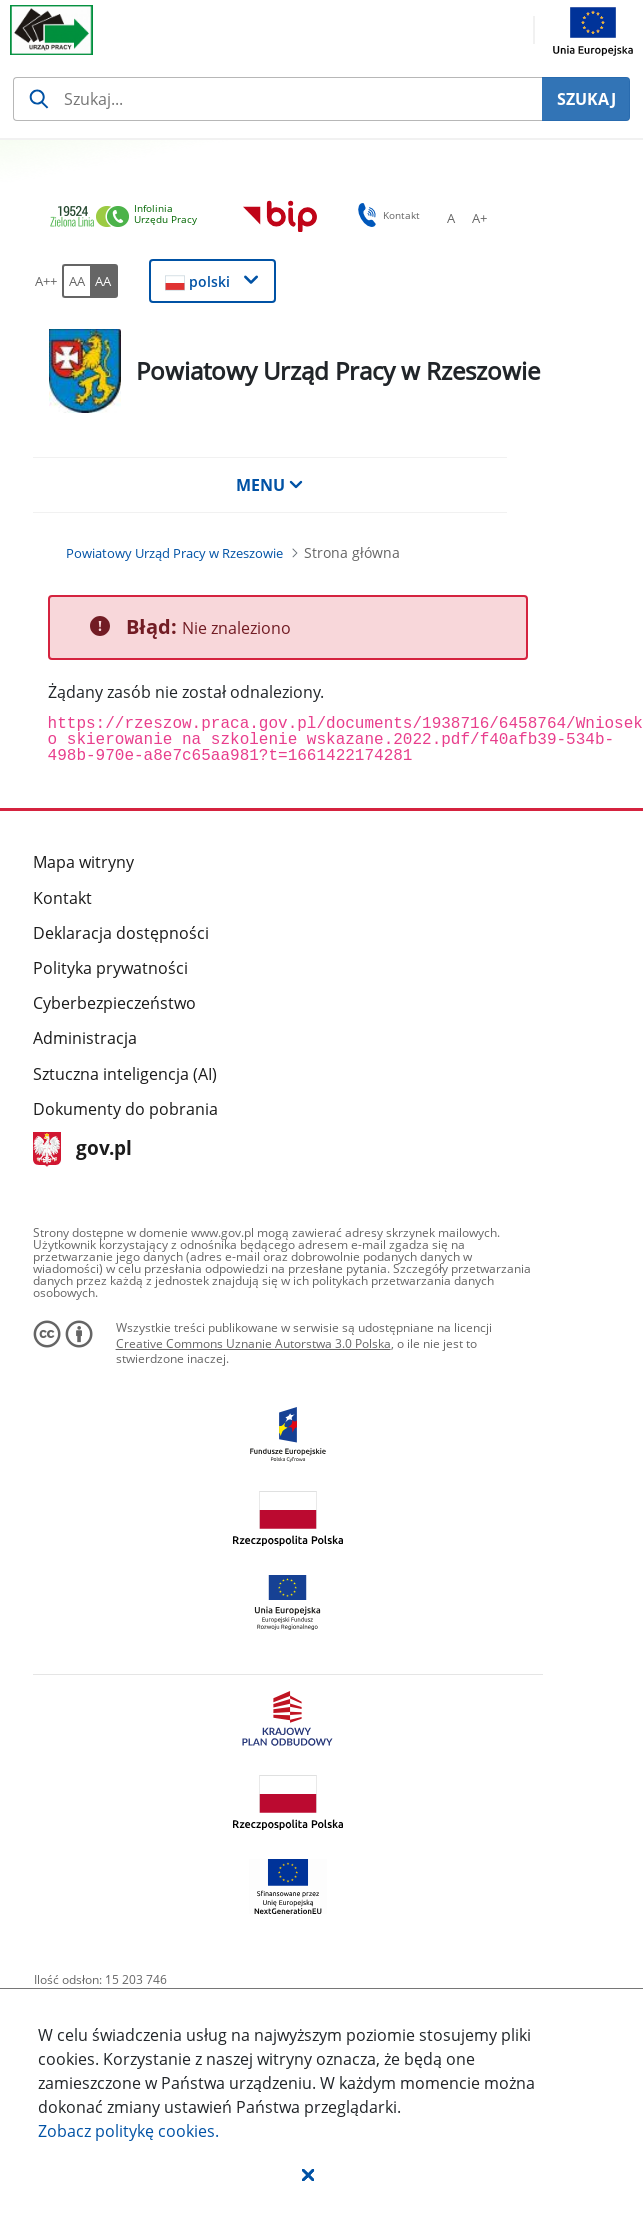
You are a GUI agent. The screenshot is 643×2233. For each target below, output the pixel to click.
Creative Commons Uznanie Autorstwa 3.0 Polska (253, 1343)
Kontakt (62, 898)
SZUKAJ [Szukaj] (586, 99)
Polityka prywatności (110, 968)
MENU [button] (270, 485)
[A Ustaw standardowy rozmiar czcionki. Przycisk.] (451, 218)
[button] (308, 2174)
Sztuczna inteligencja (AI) (125, 1074)
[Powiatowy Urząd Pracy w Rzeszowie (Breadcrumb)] (174, 553)
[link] (129, 217)
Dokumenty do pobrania (125, 1109)
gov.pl (82, 1149)
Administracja (85, 1038)
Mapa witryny (83, 862)
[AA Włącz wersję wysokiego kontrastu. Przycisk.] (104, 281)
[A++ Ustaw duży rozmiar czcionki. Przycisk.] (46, 281)
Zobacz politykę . (128, 2131)
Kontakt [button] (385, 215)
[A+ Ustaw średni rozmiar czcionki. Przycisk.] (479, 218)
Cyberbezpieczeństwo (114, 1003)
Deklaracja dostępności (121, 933)
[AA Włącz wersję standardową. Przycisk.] (76, 281)
